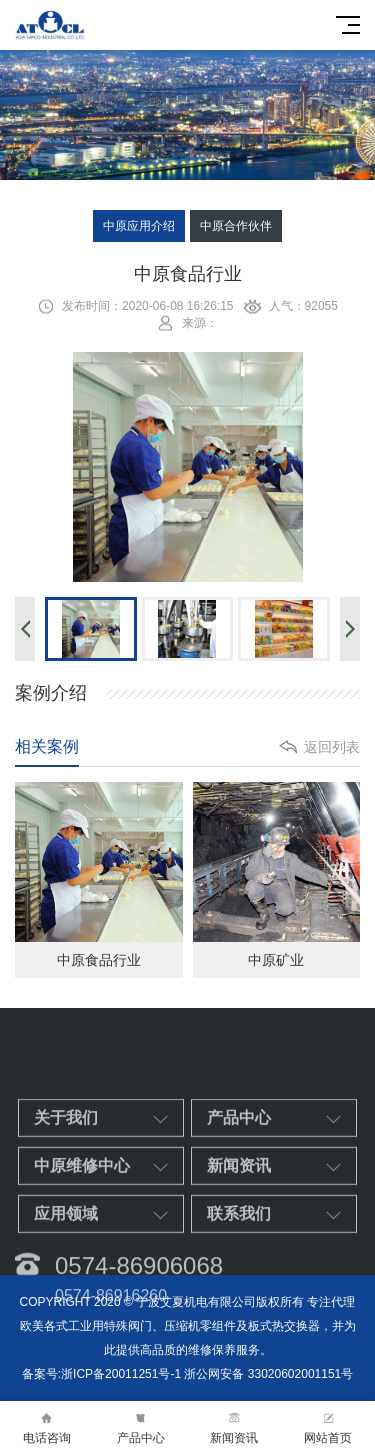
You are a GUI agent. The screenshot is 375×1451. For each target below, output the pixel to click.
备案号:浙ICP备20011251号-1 (101, 1374)
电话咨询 (47, 1426)
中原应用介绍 (139, 226)
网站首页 (328, 1426)
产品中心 (141, 1426)
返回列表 (332, 747)
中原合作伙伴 (236, 226)
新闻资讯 (235, 1426)
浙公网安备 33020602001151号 (268, 1374)
